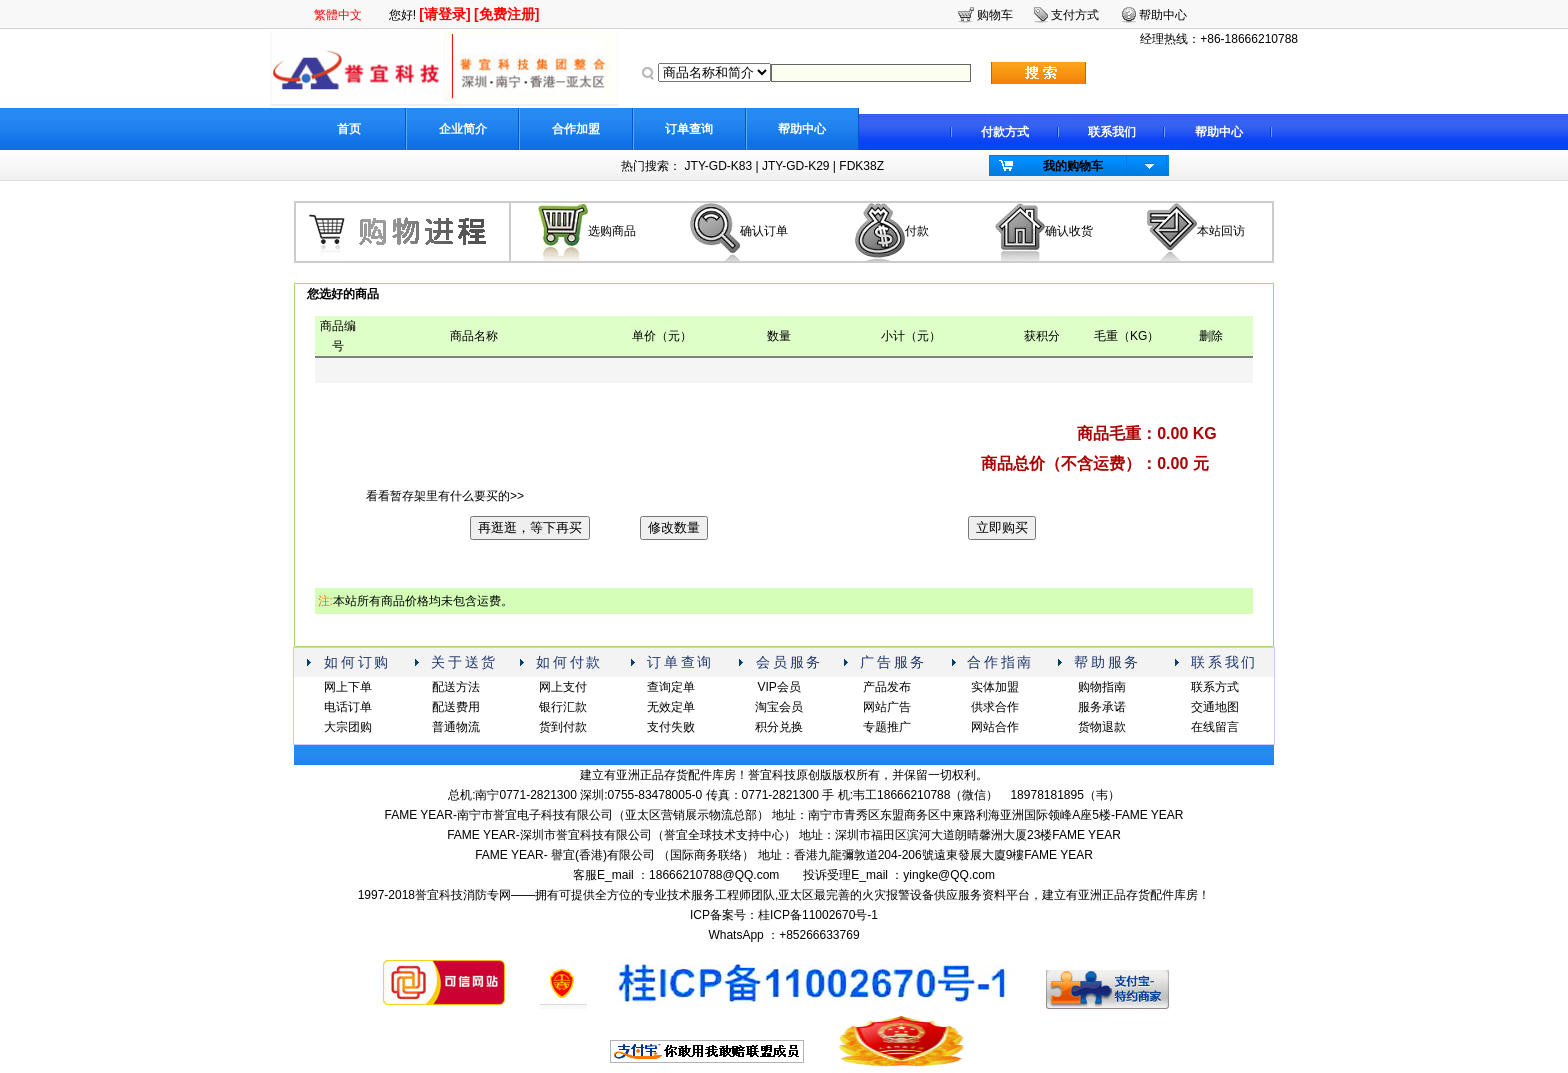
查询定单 (671, 687)
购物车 (995, 15)
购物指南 (1102, 687)
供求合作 (995, 707)
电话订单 (348, 707)
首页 (349, 129)
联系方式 (1215, 687)
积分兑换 (779, 727)
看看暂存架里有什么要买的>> (445, 496)
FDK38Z (861, 166)
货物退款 (1102, 727)
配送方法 (456, 687)
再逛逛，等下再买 (530, 527)
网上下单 (348, 687)
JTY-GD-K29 (796, 166)
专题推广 (887, 727)
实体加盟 (995, 687)
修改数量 (674, 527)
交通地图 (1215, 707)
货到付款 (563, 727)
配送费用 (456, 707)
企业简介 (463, 129)
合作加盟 (576, 129)
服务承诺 (1102, 707)
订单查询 (689, 129)
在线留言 (1215, 727)
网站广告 (887, 707)
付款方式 (1005, 132)
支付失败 (671, 727)
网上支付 (563, 687)
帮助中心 (802, 129)
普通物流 (456, 727)
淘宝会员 (779, 707)
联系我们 (1112, 132)
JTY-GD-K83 (719, 166)
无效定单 (671, 707)
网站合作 (995, 727)
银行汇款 (563, 707)
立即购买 (1002, 527)
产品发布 (887, 687)
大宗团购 (348, 727)
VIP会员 (778, 687)
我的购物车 (1073, 166)
